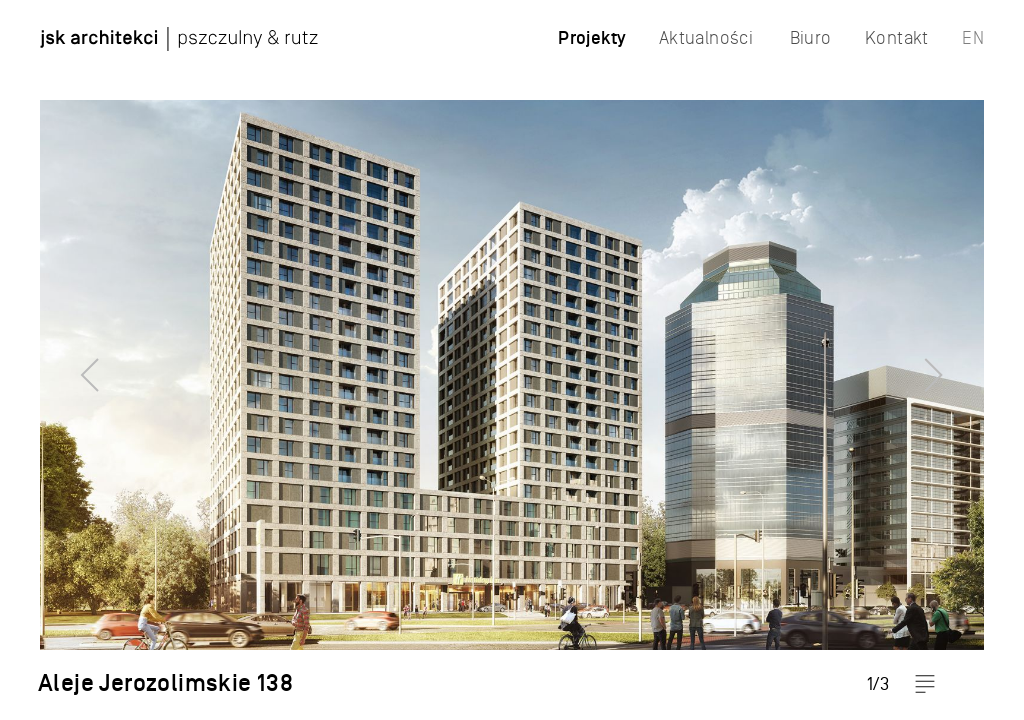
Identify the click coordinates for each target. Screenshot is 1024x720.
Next (969, 360)
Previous (55, 360)
